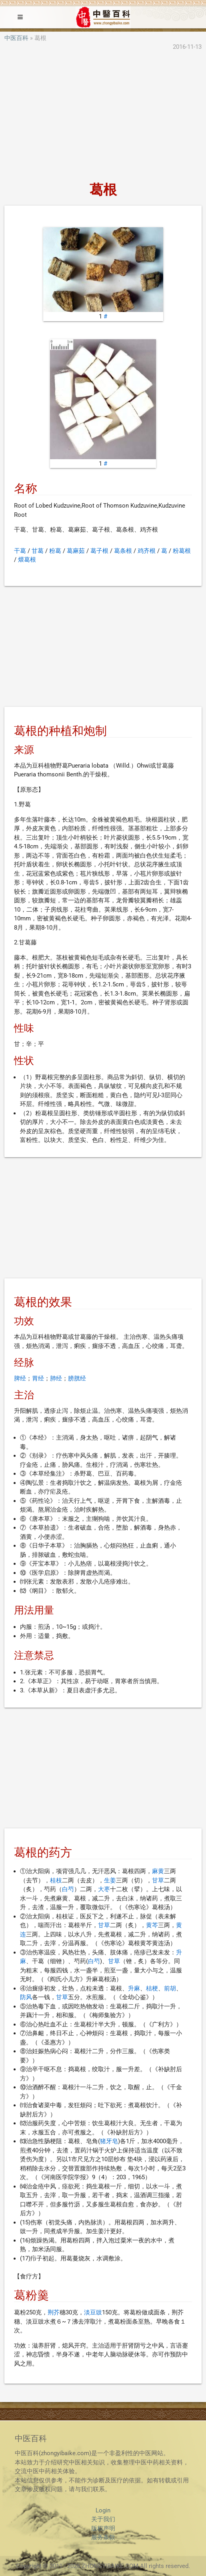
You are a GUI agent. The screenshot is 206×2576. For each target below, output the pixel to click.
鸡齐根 (147, 550)
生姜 (110, 1880)
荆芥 (54, 2312)
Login (103, 2510)
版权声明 (103, 2528)
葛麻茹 (76, 550)
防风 (26, 1997)
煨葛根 (27, 559)
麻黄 (158, 1871)
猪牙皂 (109, 2141)
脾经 (20, 1378)
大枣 (104, 1889)
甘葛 (38, 550)
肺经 (56, 1378)
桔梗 (152, 1988)
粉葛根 (182, 550)
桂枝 (56, 1880)
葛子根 (99, 550)
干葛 (20, 550)
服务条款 (103, 2537)
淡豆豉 (93, 2312)
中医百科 (16, 38)
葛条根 (123, 550)
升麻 (134, 1988)
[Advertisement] (103, 117)
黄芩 (152, 1925)
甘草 (158, 1880)
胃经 (38, 1378)
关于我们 (103, 2519)
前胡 (170, 1988)
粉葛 (55, 550)
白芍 (68, 1889)
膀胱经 (77, 1378)
